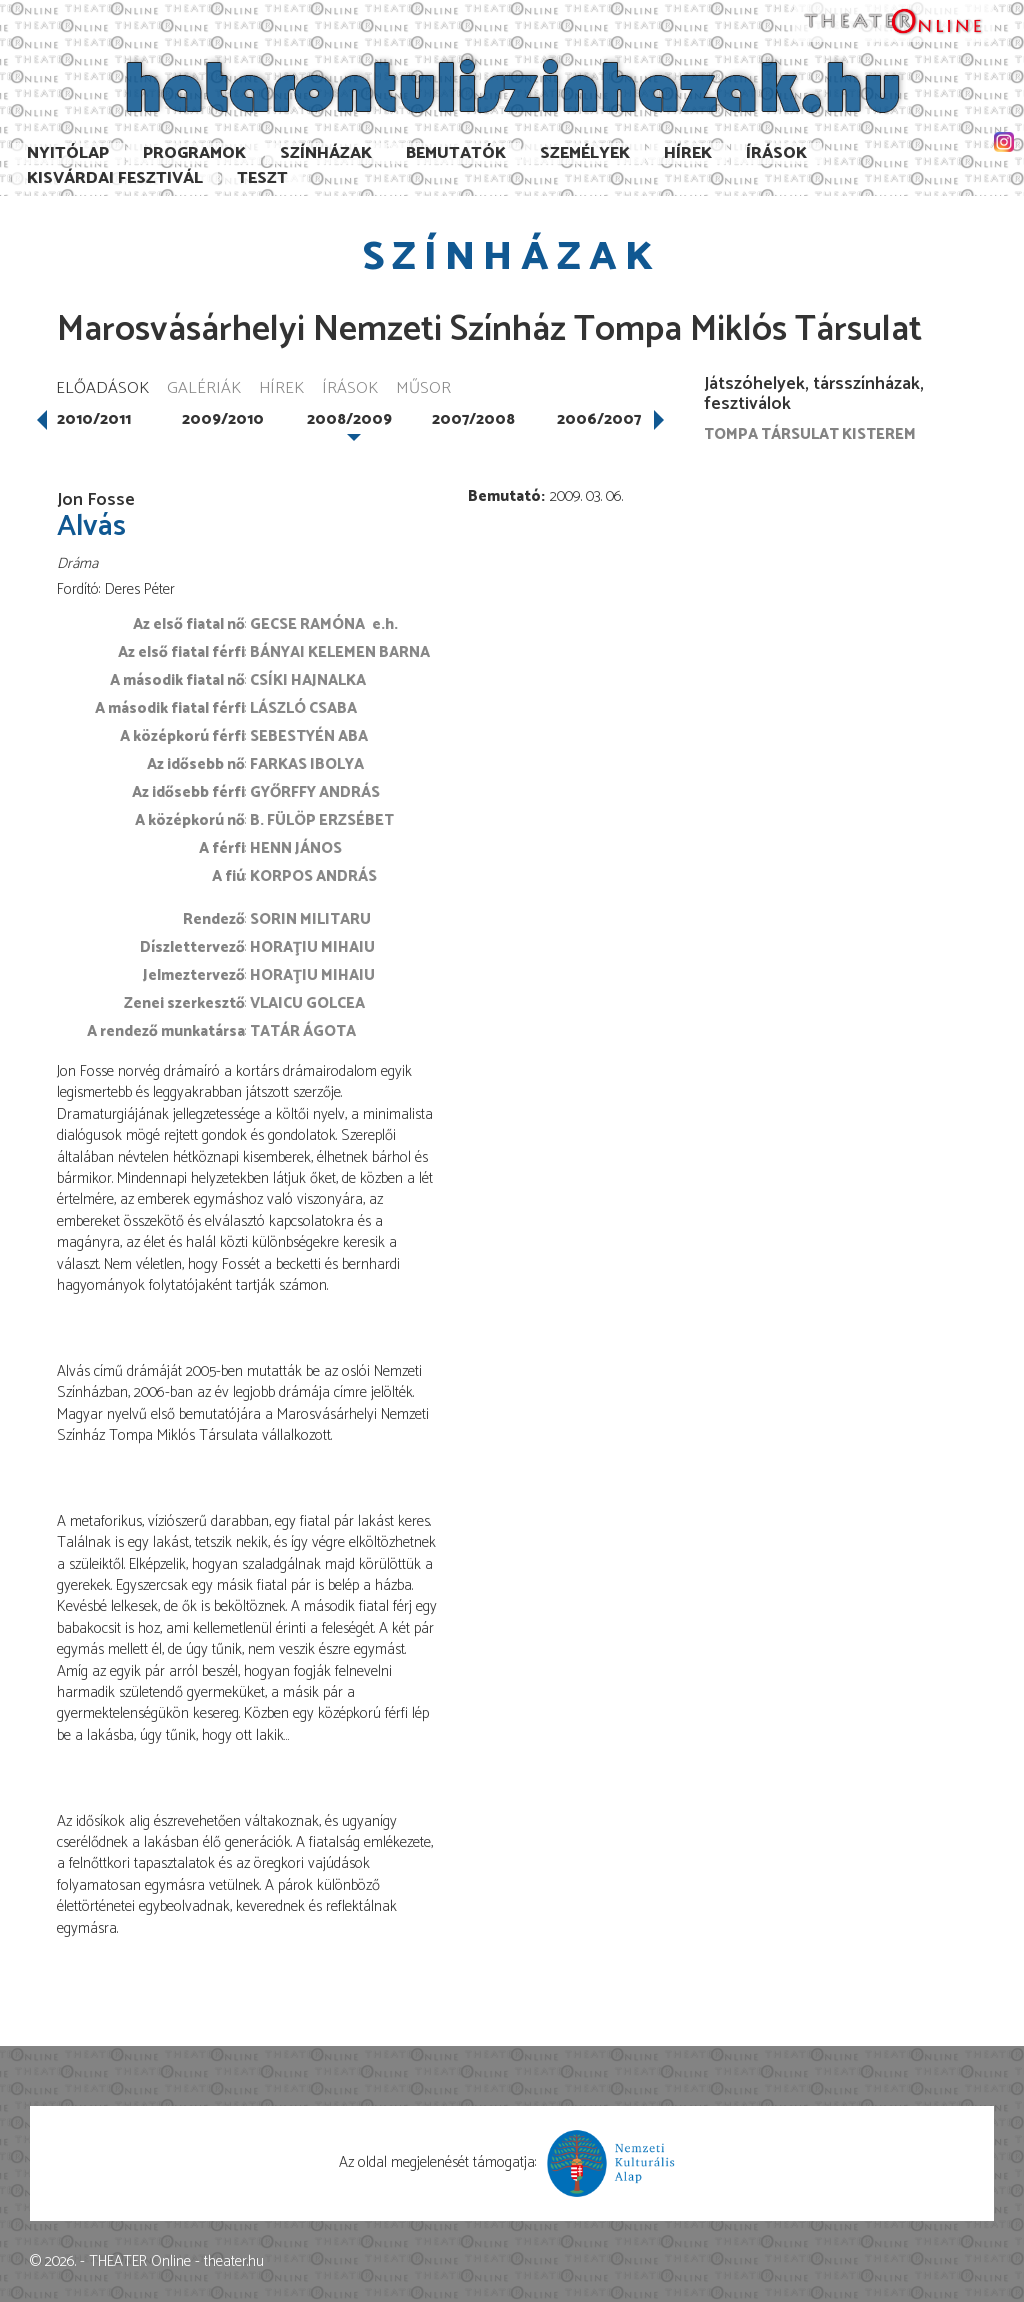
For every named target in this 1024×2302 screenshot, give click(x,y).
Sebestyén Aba (309, 736)
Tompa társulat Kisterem (810, 434)
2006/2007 (599, 419)
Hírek (688, 153)
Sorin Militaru (310, 919)
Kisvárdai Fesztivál (115, 178)
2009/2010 (223, 419)
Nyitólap (68, 153)
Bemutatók (456, 153)
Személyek (585, 153)
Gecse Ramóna (307, 624)
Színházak (326, 153)
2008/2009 (349, 419)
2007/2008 (473, 419)
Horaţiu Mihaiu (312, 947)
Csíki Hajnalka (308, 680)
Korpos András (313, 876)
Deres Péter (140, 589)
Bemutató (504, 496)
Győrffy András (315, 792)
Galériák (204, 389)
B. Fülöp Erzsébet (322, 820)
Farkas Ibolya (307, 764)
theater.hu (234, 2261)
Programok (194, 153)
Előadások (102, 389)
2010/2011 (94, 419)
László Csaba (303, 708)
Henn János (296, 848)
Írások (776, 153)
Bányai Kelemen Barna (340, 652)
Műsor (423, 389)
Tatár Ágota (303, 1031)
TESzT (262, 178)
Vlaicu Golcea (307, 1003)
